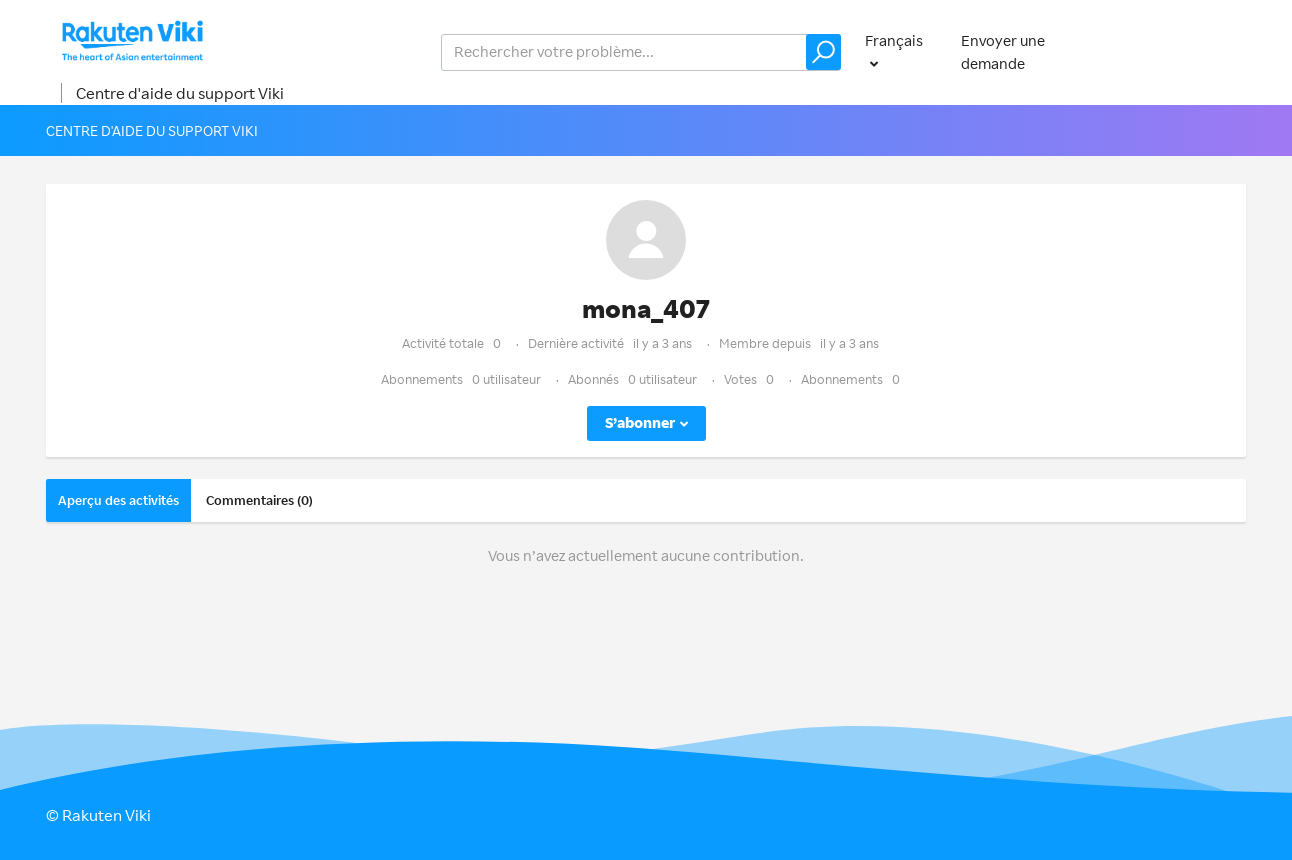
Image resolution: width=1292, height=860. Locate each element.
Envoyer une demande (1003, 52)
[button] (823, 52)
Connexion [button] (1189, 51)
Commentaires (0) (259, 500)
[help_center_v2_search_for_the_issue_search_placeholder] (641, 52)
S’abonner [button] (640, 422)
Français (894, 40)
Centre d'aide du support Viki (180, 93)
